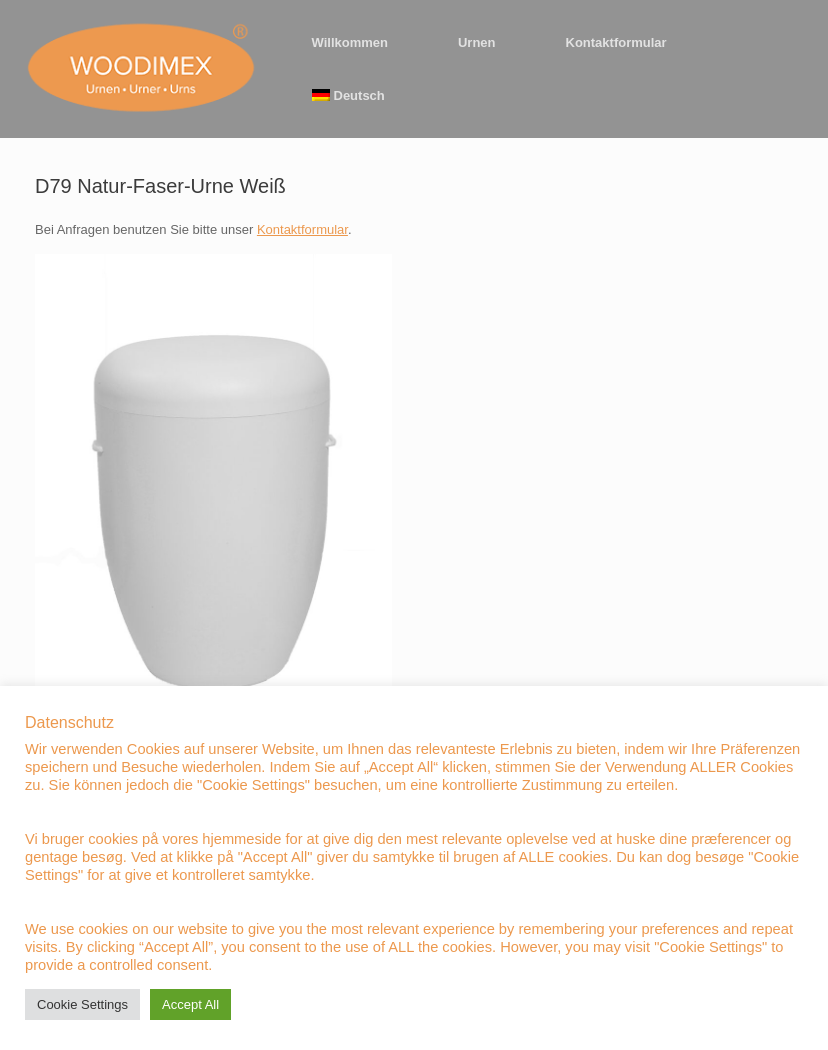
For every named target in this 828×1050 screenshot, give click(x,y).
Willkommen (350, 42)
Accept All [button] (190, 1004)
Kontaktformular (616, 42)
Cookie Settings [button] (82, 1004)
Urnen (477, 42)
